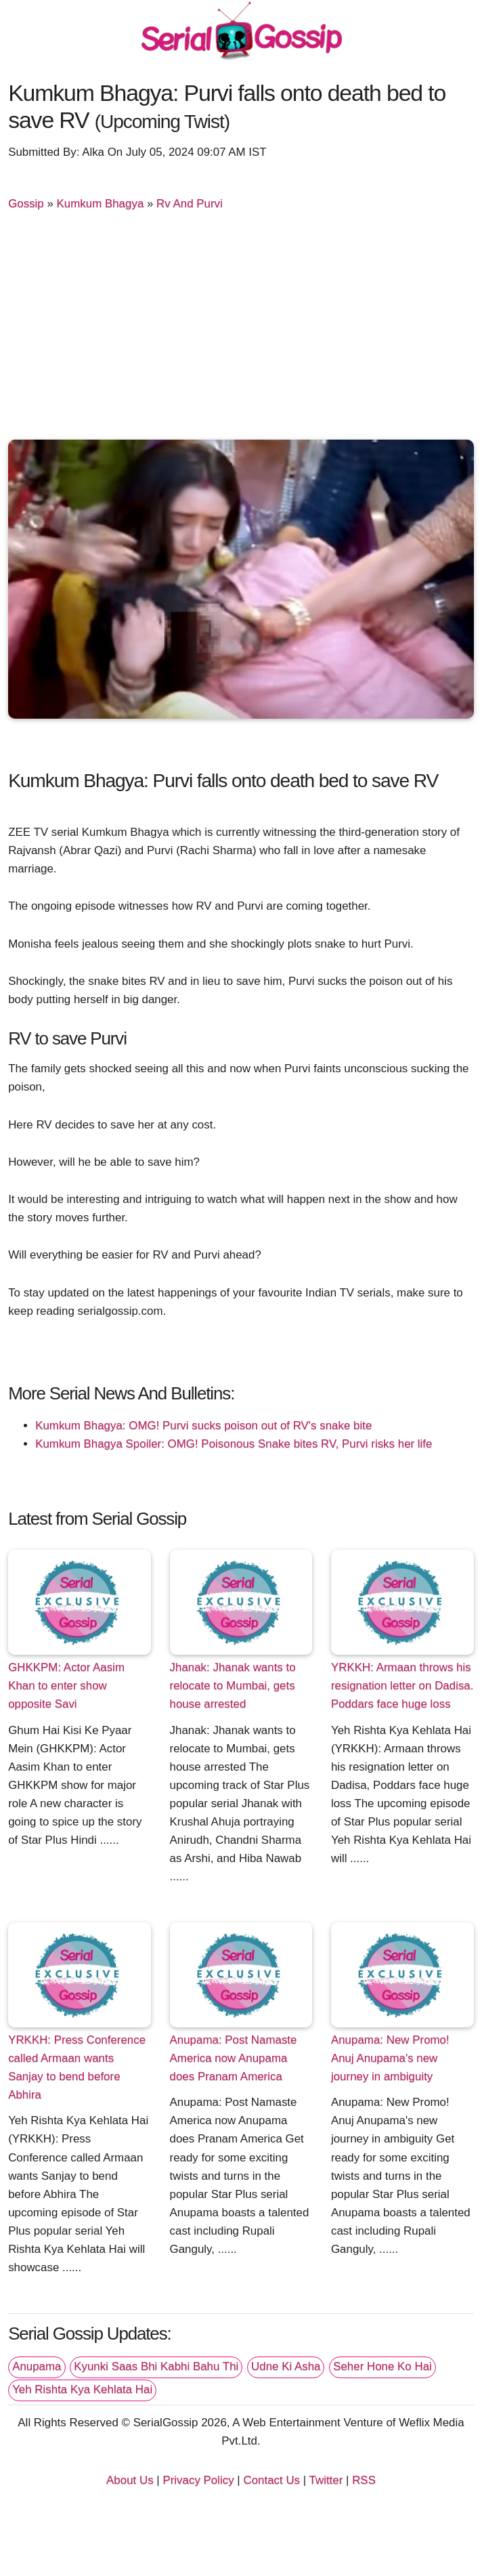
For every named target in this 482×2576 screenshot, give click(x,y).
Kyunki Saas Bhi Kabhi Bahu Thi (156, 2366)
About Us (130, 2480)
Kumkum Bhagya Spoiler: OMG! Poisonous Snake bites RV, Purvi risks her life (233, 1443)
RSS (364, 2480)
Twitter (326, 2480)
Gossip (26, 203)
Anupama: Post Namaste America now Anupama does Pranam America (233, 2058)
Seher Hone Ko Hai (382, 2366)
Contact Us (271, 2480)
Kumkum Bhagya (100, 203)
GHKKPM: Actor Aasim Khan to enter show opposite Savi (66, 1685)
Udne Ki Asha (285, 2366)
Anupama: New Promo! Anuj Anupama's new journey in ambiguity (390, 2058)
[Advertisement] (241, 331)
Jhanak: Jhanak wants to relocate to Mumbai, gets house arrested (233, 1685)
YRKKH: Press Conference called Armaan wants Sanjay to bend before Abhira (77, 2067)
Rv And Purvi (189, 203)
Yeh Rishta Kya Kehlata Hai (82, 2389)
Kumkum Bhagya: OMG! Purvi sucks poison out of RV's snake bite (203, 1425)
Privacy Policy (198, 2480)
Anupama (36, 2366)
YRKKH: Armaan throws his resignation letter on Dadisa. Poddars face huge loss (402, 1685)
